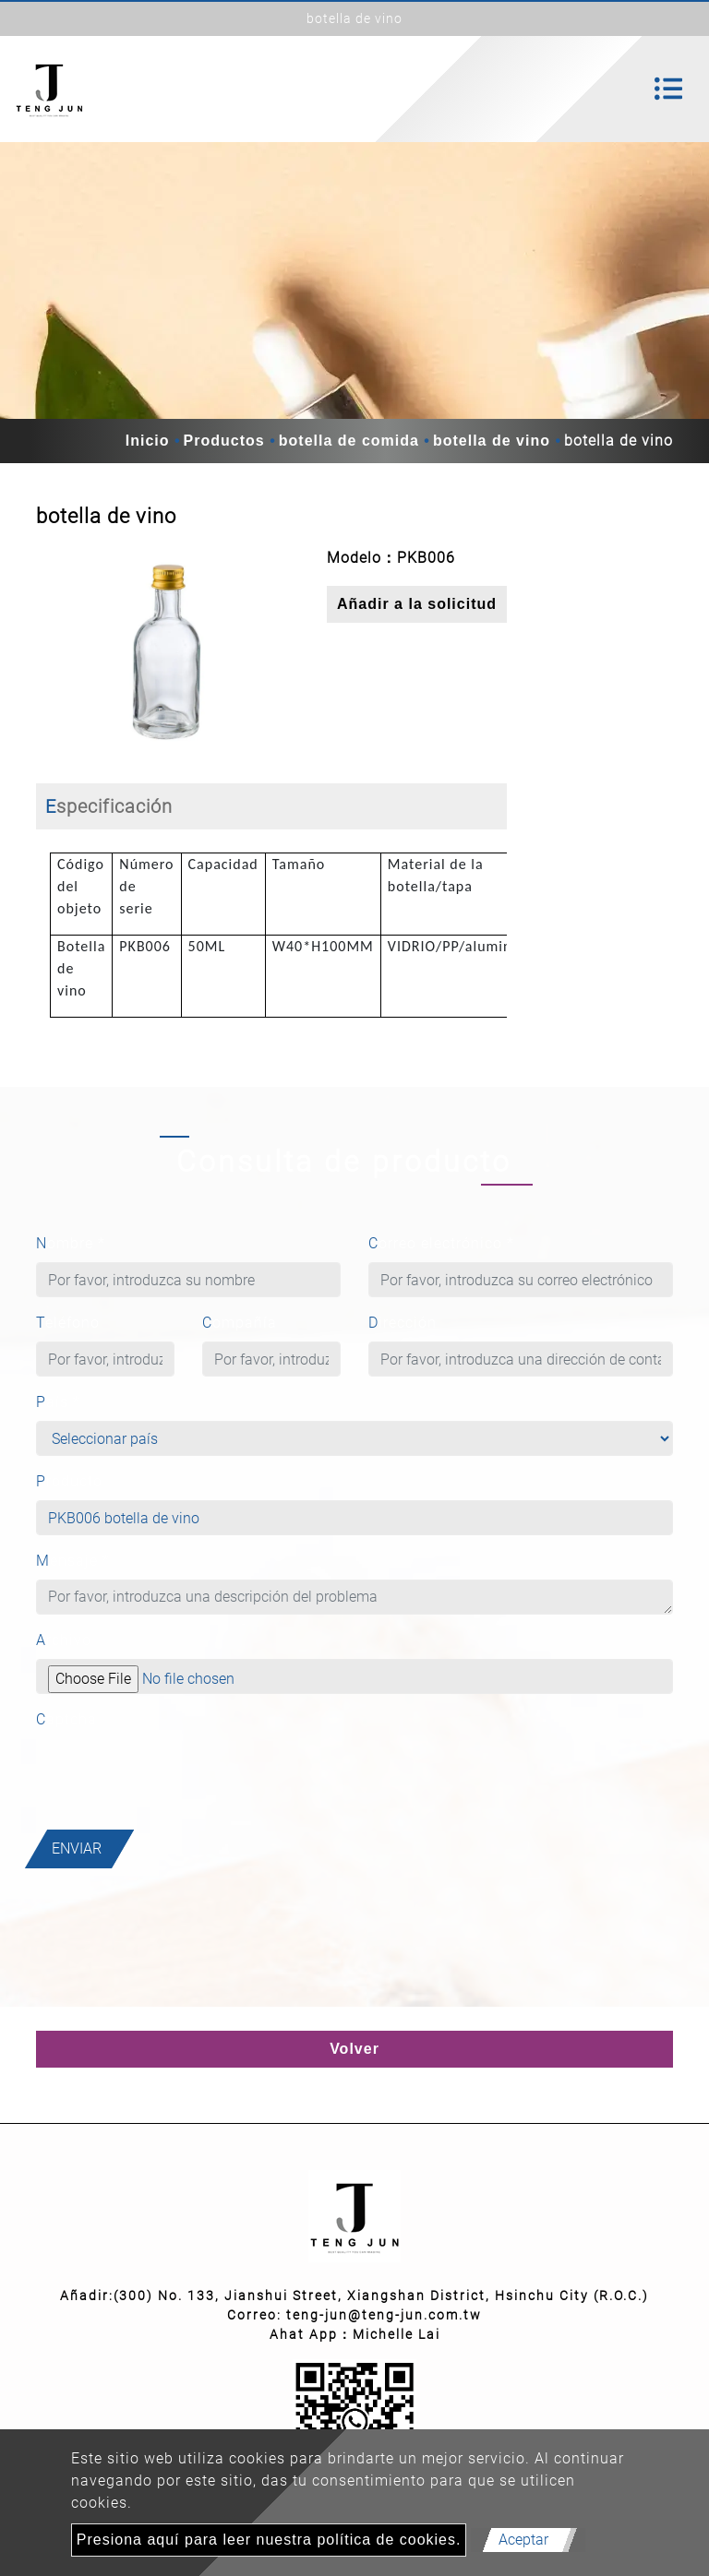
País (58, 1402)
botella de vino (491, 440)
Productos (224, 440)
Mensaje (73, 1560)
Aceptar (523, 2539)
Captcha (66, 1719)
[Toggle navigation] (668, 88)
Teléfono (68, 1322)
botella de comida (349, 440)
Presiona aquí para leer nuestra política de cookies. (269, 2539)
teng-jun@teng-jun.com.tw (384, 2315)
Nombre (70, 1243)
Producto (69, 1481)
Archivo (63, 1640)
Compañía (239, 1322)
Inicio (148, 440)
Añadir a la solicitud (417, 604)
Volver (354, 2049)
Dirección (402, 1322)
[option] (167, 651)
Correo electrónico (441, 1243)
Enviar (77, 1848)
